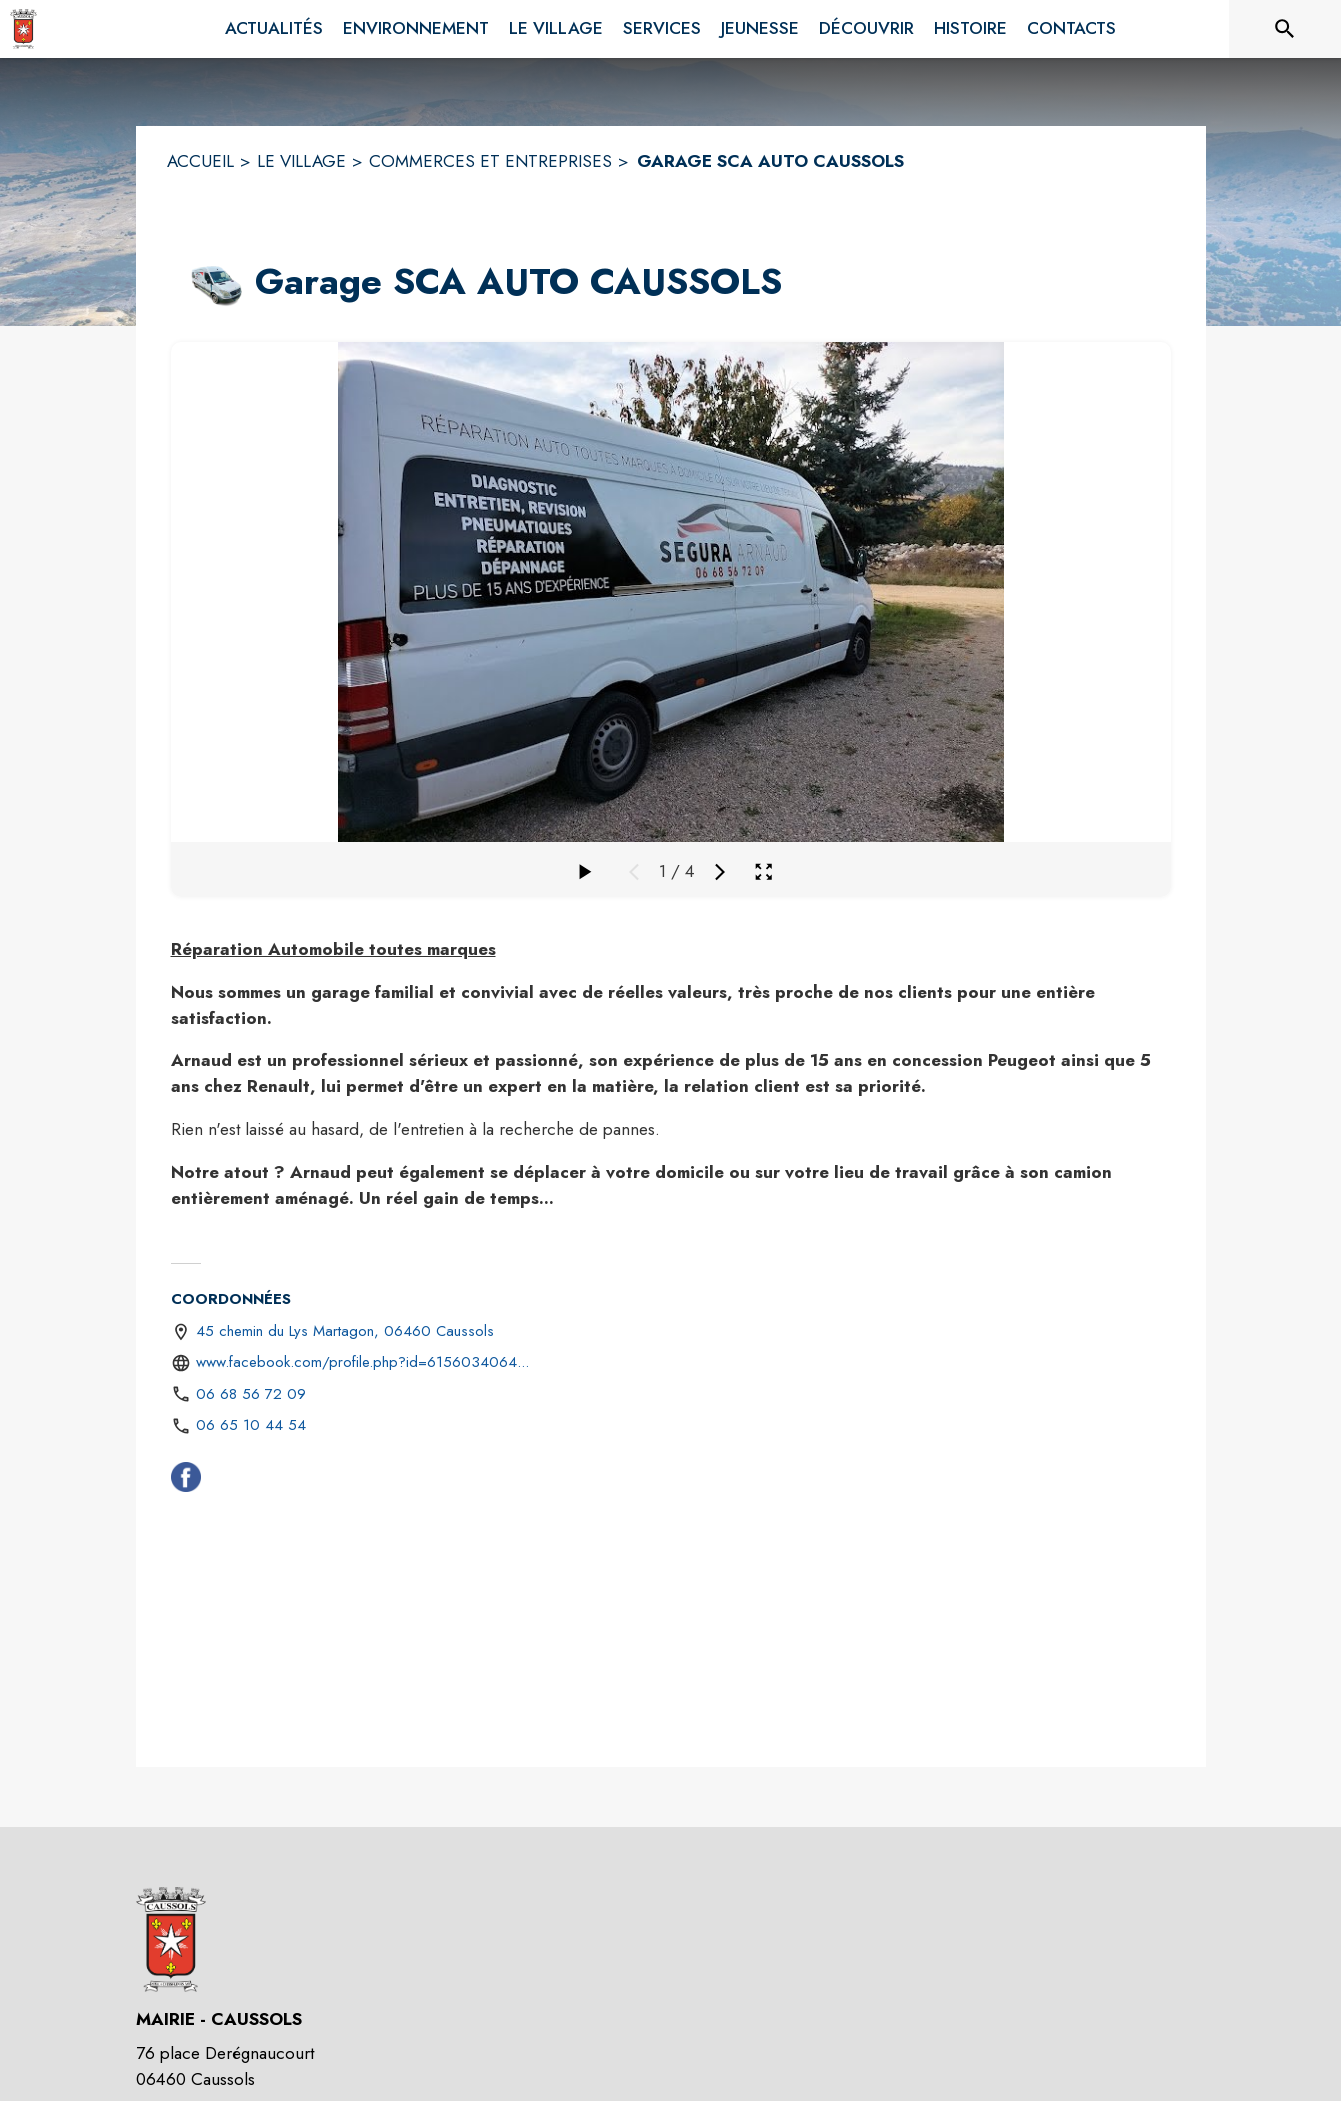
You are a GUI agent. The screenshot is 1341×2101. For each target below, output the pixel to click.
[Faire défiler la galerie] (584, 872)
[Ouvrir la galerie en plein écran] (763, 871)
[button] (209, 282)
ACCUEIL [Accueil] (200, 161)
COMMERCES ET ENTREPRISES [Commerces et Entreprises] (490, 161)
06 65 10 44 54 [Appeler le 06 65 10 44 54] (251, 1425)
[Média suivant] (720, 872)
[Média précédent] (634, 872)
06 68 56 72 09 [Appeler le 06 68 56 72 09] (251, 1394)
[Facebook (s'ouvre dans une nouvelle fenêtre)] (186, 1481)
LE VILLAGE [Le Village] (301, 161)
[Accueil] (23, 29)
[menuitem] (274, 29)
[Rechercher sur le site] (1285, 29)
